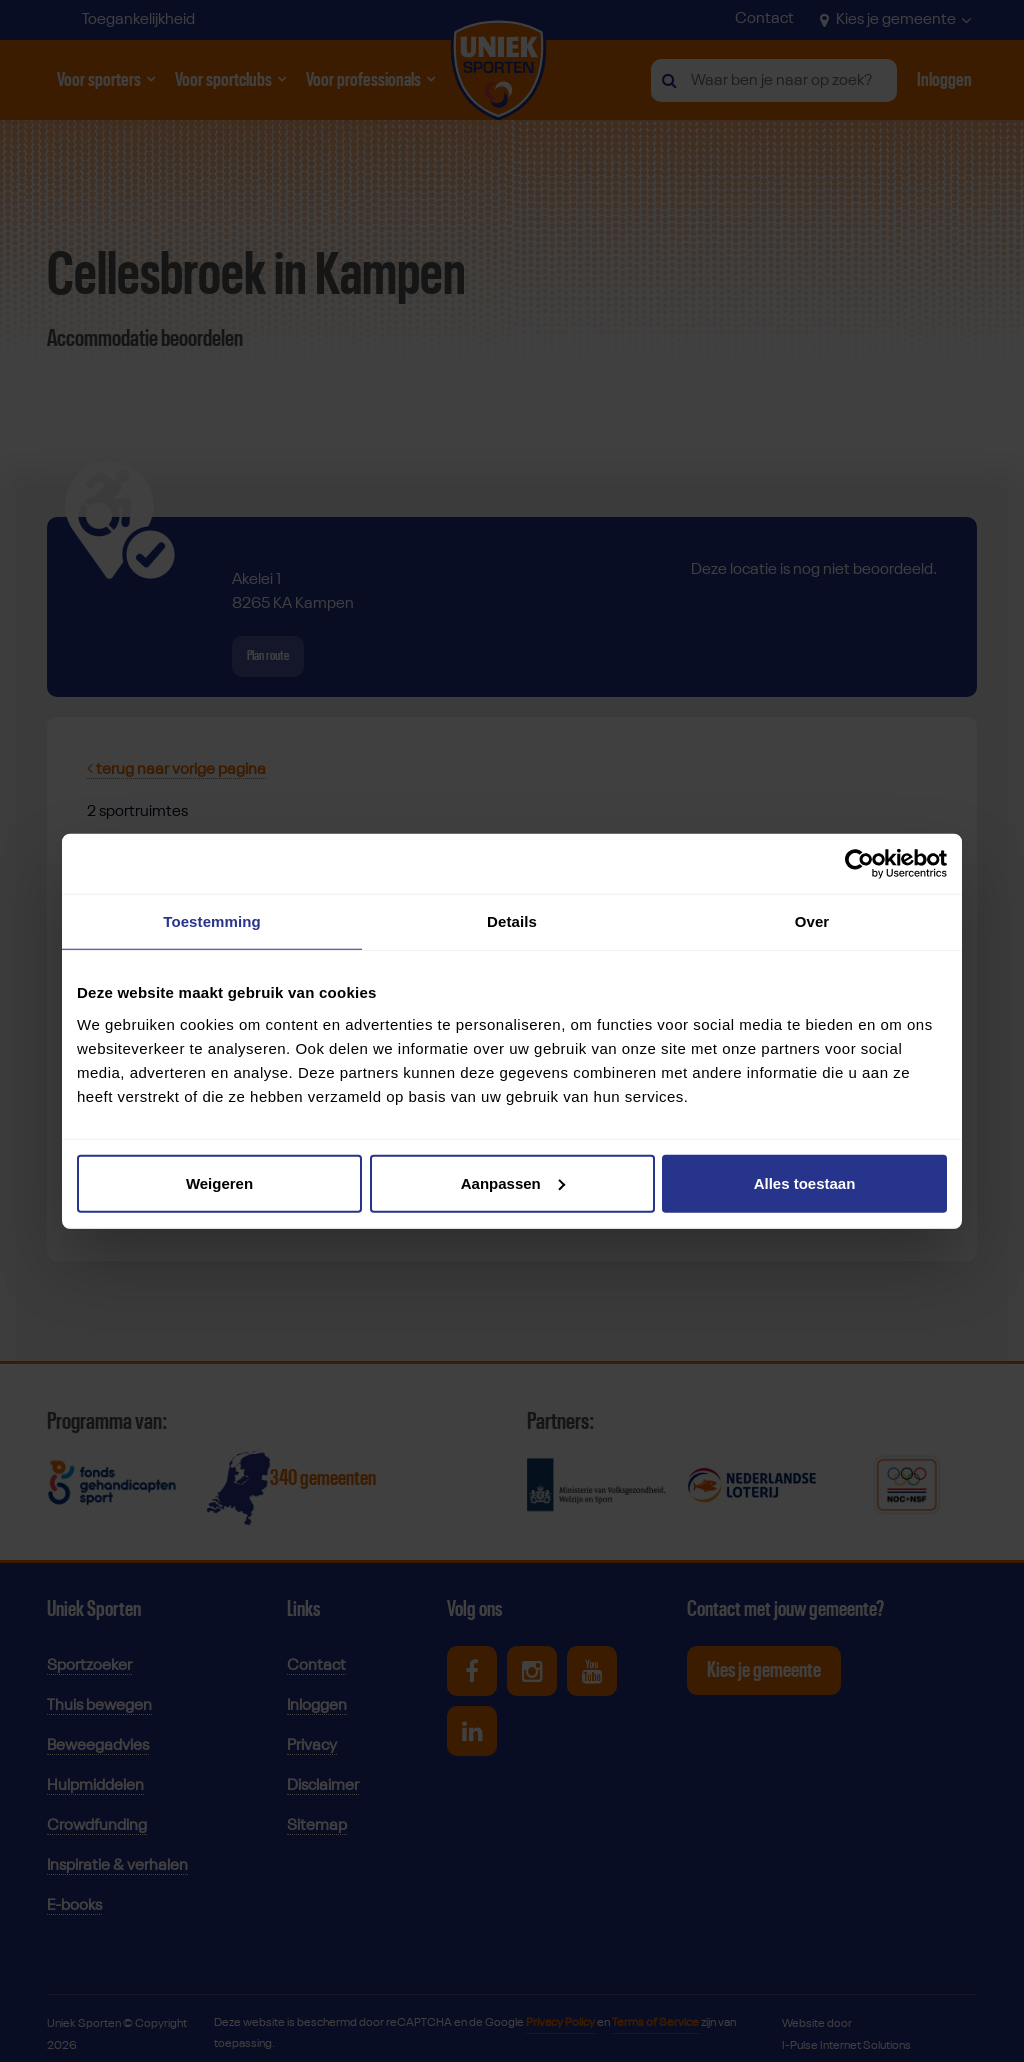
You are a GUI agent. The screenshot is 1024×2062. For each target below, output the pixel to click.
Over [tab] (812, 921)
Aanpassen (513, 1182)
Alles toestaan (805, 1182)
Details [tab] (512, 921)
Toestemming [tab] (212, 921)
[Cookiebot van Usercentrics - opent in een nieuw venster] (859, 864)
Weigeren (219, 1182)
